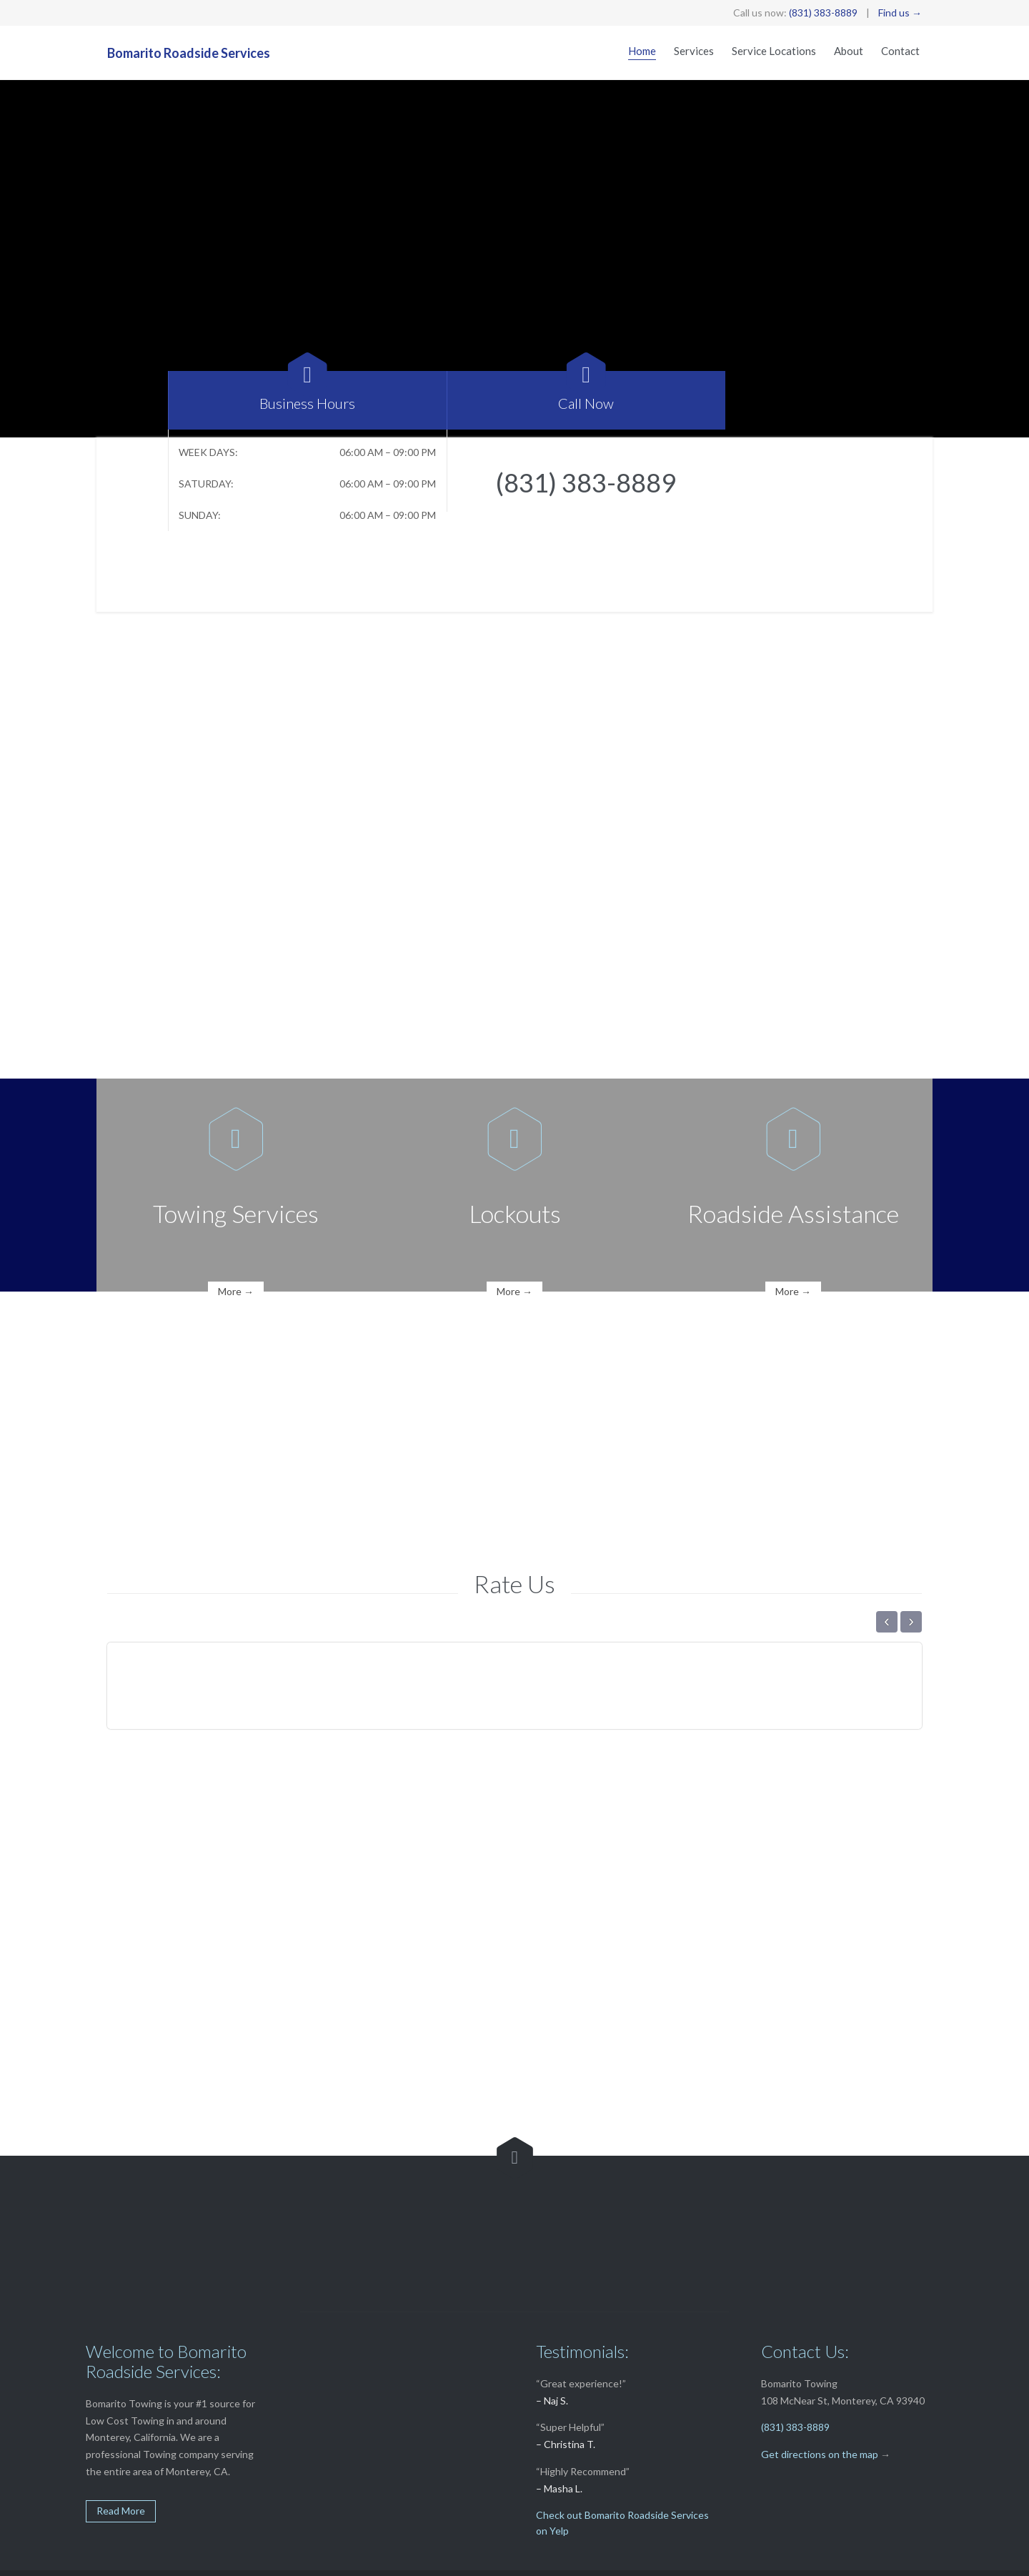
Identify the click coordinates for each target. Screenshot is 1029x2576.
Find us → (900, 12)
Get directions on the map (819, 2403)
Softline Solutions (349, 2557)
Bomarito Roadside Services (188, 53)
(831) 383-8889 (823, 12)
